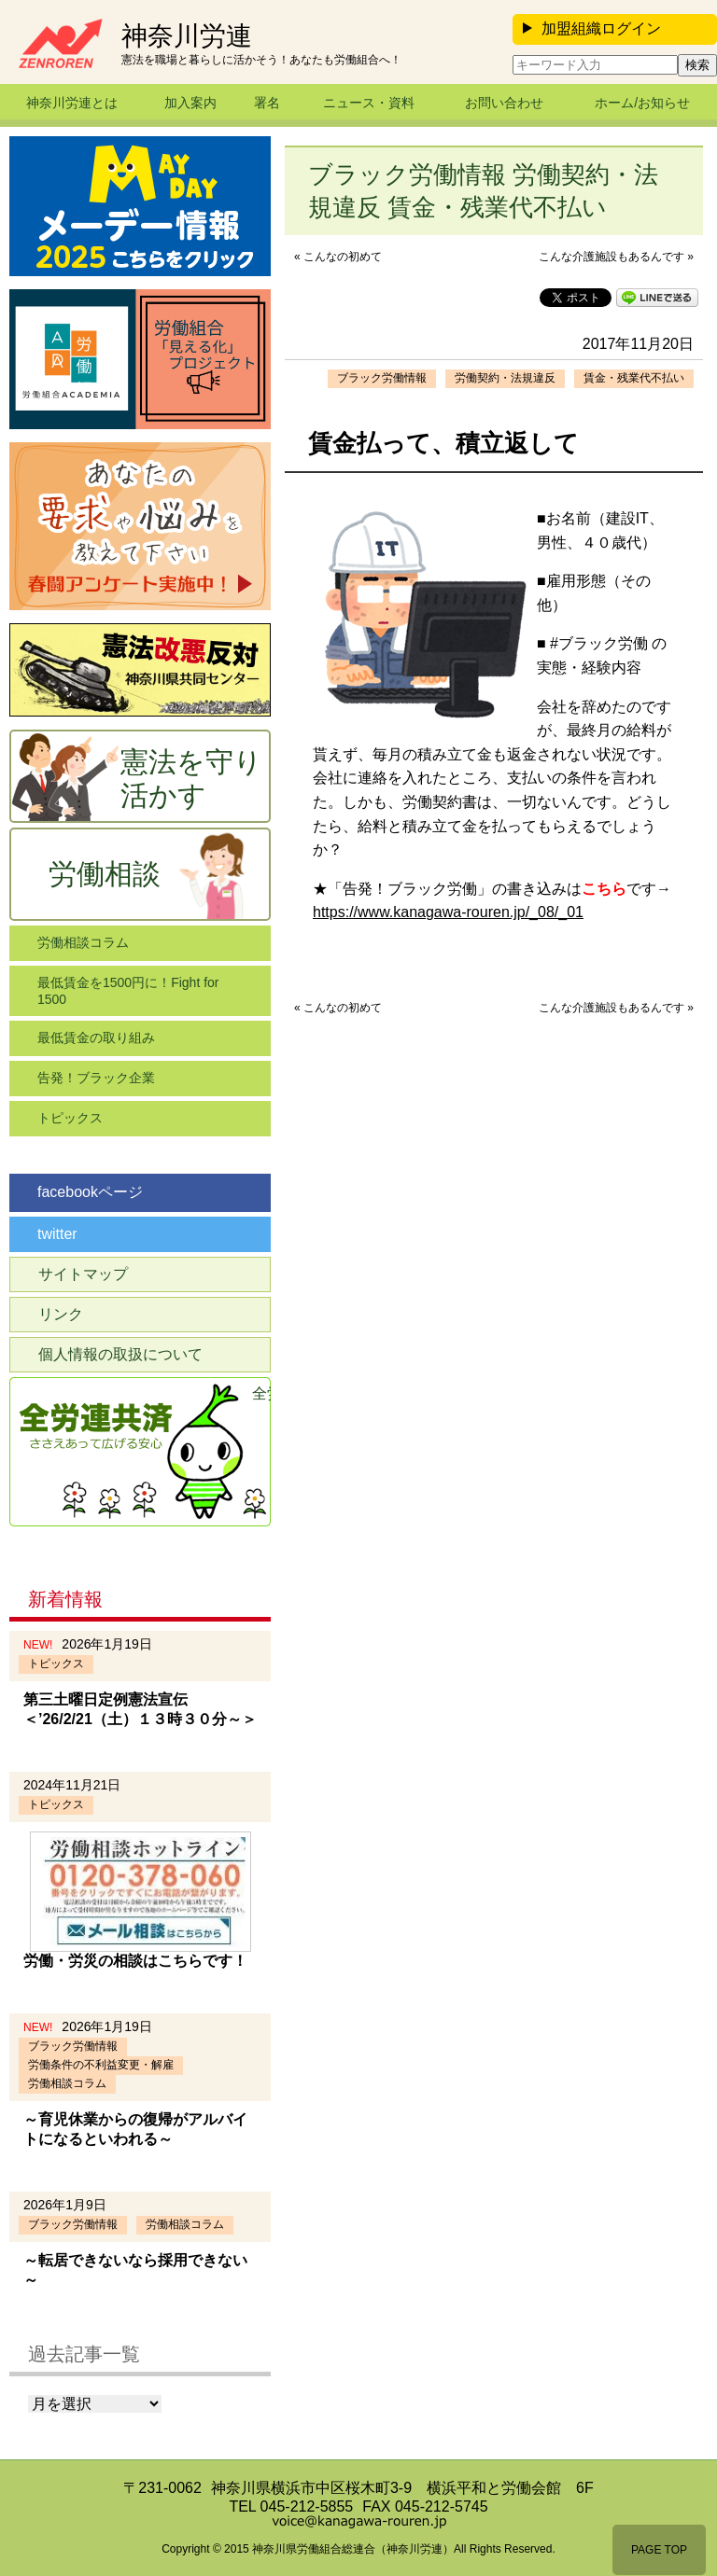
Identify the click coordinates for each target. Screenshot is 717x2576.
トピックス (70, 1117)
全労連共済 (261, 1393)
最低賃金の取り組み (96, 1037)
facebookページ (90, 1192)
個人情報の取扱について (120, 1354)
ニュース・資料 (369, 102)
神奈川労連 (186, 36)
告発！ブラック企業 (96, 1077)
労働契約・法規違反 (505, 377)
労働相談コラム (83, 942)
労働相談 (105, 873)
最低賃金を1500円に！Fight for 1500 (128, 991)
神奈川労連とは (72, 102)
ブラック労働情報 (382, 377)
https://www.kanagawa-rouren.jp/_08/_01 (448, 912)
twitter (57, 1234)
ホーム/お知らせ (642, 102)
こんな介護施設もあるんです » (616, 256)
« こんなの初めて (338, 256)
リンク (60, 1314)
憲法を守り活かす (191, 778)
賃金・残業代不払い (633, 377)
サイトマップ (83, 1274)
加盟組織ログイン (592, 28)
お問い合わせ (504, 102)
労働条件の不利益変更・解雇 (101, 2064)
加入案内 (190, 102)
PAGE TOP (659, 2549)
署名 (267, 102)
